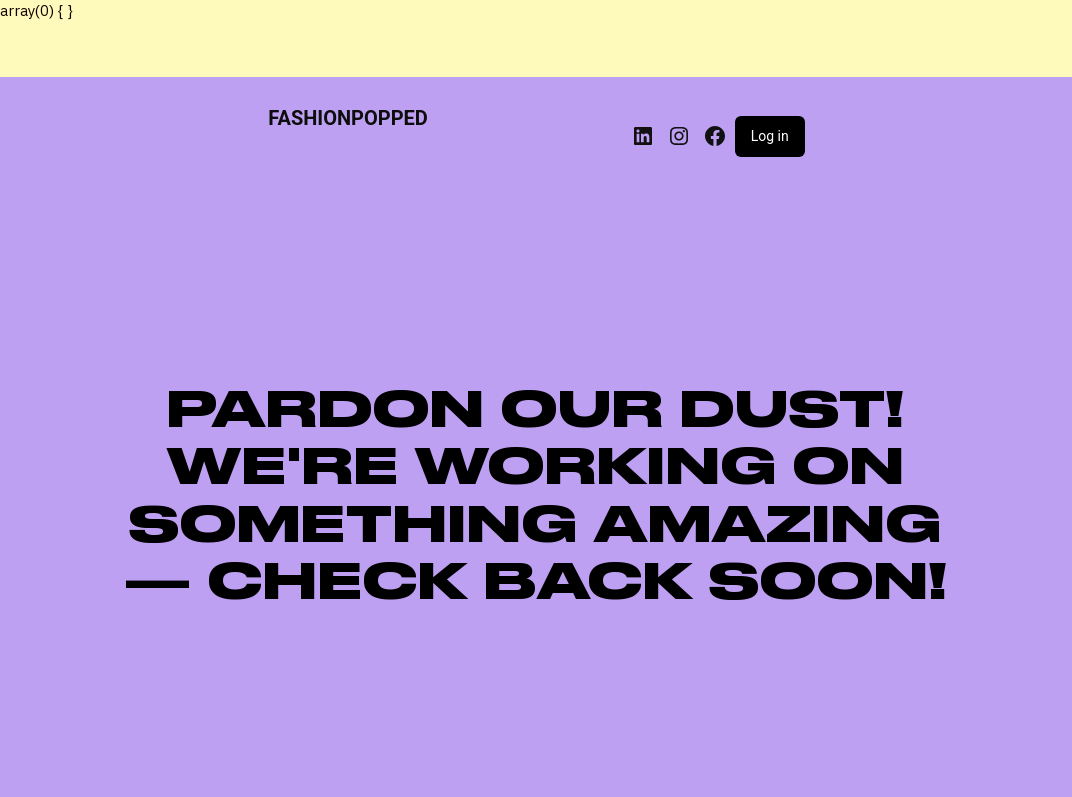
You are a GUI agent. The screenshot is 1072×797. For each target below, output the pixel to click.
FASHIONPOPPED (348, 118)
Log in (770, 136)
